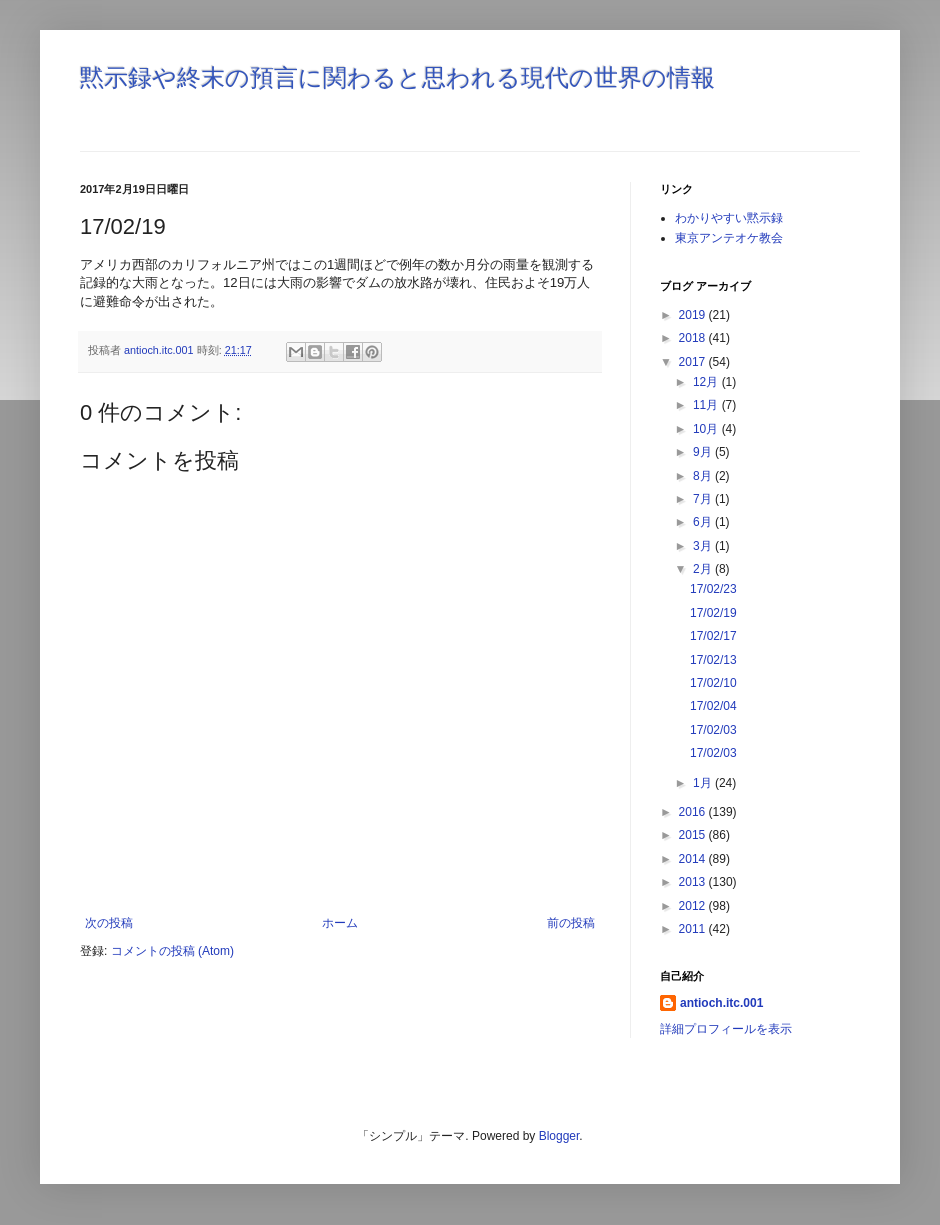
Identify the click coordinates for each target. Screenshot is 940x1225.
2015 (694, 835)
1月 (704, 783)
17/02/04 (713, 706)
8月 (704, 476)
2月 (704, 569)
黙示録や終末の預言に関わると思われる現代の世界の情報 (397, 77)
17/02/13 (713, 660)
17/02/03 (713, 730)
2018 (694, 338)
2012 (694, 906)
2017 (694, 362)
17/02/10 (713, 683)
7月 (704, 499)
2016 (694, 812)
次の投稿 (109, 923)
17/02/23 (713, 589)
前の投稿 (571, 923)
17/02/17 (713, 636)
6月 (704, 522)
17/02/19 (713, 613)
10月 (707, 429)
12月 (707, 382)
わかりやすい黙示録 (729, 218)
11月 (707, 405)
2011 (694, 929)
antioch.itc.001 (721, 1003)
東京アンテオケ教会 (729, 238)
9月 (704, 452)
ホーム (340, 923)
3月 (704, 546)
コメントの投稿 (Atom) (172, 951)
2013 (694, 882)
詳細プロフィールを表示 (726, 1029)
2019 (694, 315)
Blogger (559, 1136)
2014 (694, 859)
